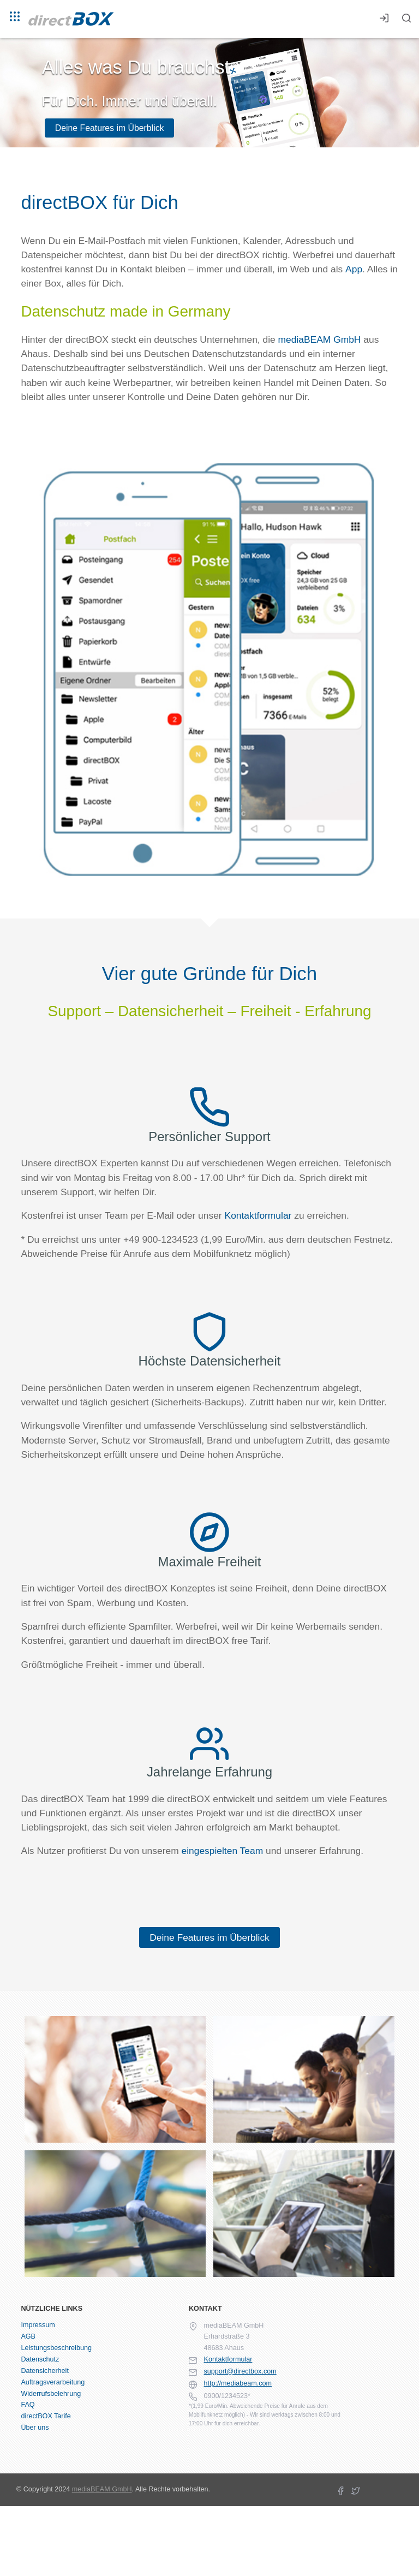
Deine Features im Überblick (109, 128)
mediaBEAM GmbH (319, 339)
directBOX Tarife (45, 2416)
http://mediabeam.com (238, 2383)
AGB (28, 2336)
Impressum (38, 2325)
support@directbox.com (240, 2371)
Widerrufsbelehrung (51, 2394)
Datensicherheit (45, 2371)
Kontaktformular (258, 1215)
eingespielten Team (222, 1850)
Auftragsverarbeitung (53, 2382)
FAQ (27, 2404)
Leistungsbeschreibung (56, 2348)
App (353, 269)
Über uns (35, 2427)
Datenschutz (40, 2359)
